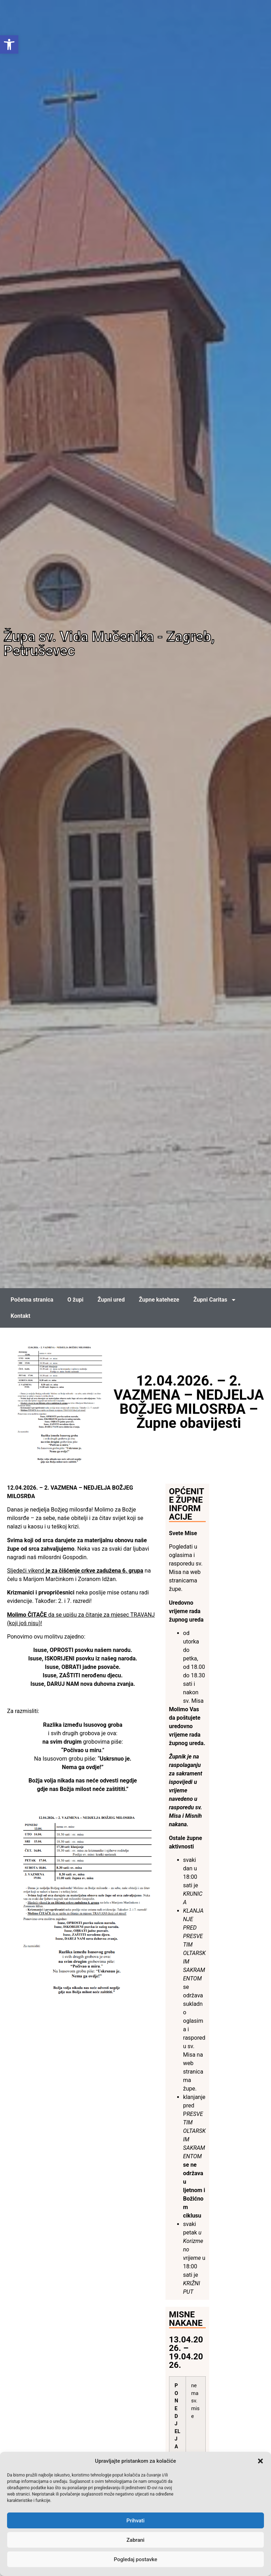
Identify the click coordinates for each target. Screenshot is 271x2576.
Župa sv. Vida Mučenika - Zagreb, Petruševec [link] (109, 643)
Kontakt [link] (20, 1316)
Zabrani (136, 2540)
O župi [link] (75, 1299)
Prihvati (135, 2520)
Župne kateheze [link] (159, 1299)
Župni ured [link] (111, 1299)
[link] (9, 44)
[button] (260, 2461)
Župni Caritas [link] (214, 1299)
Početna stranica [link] (32, 1299)
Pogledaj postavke (135, 2559)
